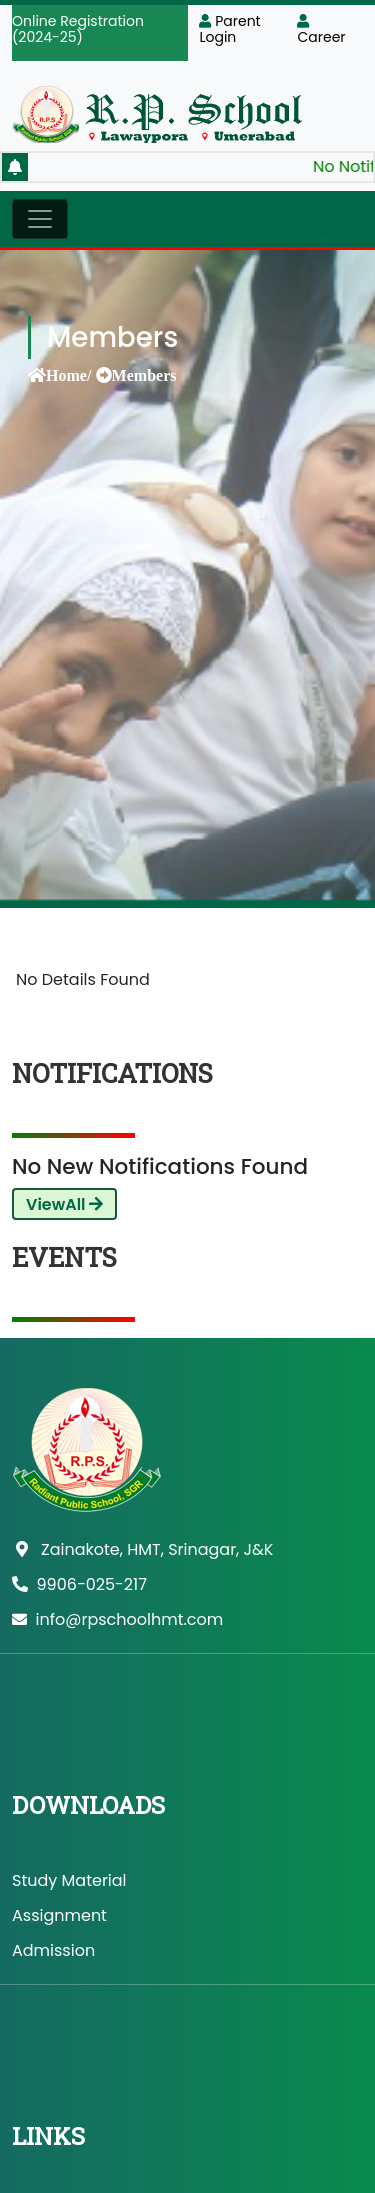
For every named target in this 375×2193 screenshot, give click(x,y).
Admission (53, 1950)
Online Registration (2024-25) (78, 29)
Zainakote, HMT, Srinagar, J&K (144, 1549)
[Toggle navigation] (40, 219)
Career (321, 30)
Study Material (69, 1880)
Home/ (68, 375)
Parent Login (229, 29)
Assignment (59, 1915)
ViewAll (64, 1204)
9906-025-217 (79, 1584)
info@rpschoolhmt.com (117, 1619)
